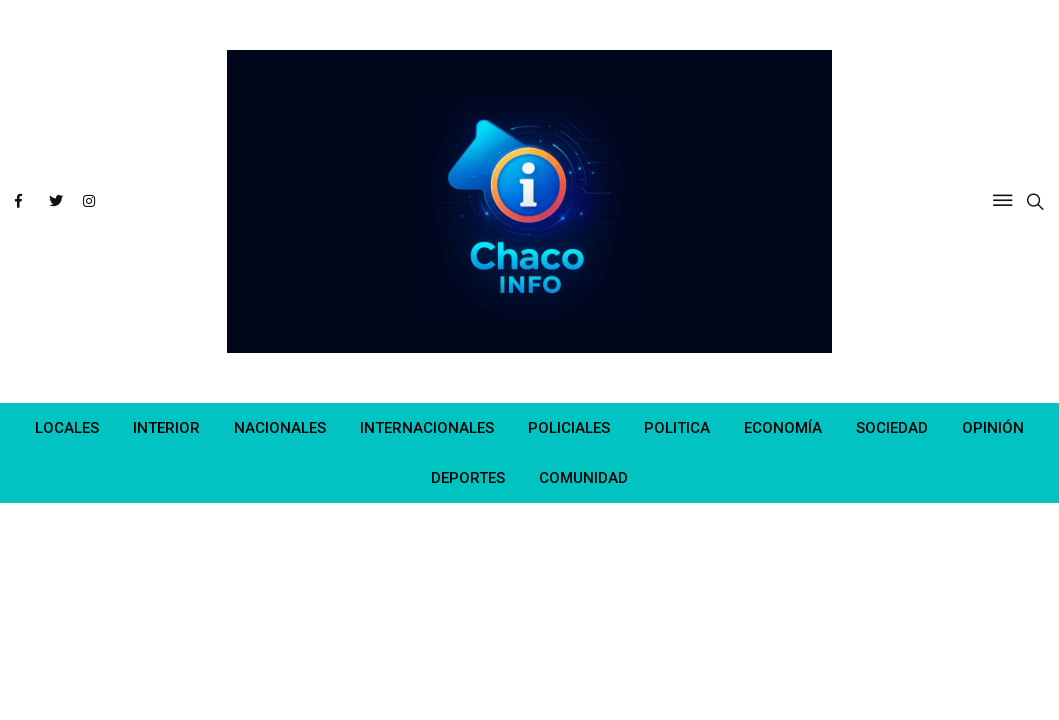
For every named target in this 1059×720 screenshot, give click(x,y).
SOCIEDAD (892, 428)
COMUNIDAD (583, 478)
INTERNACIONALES (427, 428)
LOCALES (67, 428)
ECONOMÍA (783, 428)
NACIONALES (280, 428)
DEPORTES (468, 478)
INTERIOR (166, 428)
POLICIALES (569, 428)
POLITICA (677, 428)
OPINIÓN (993, 428)
